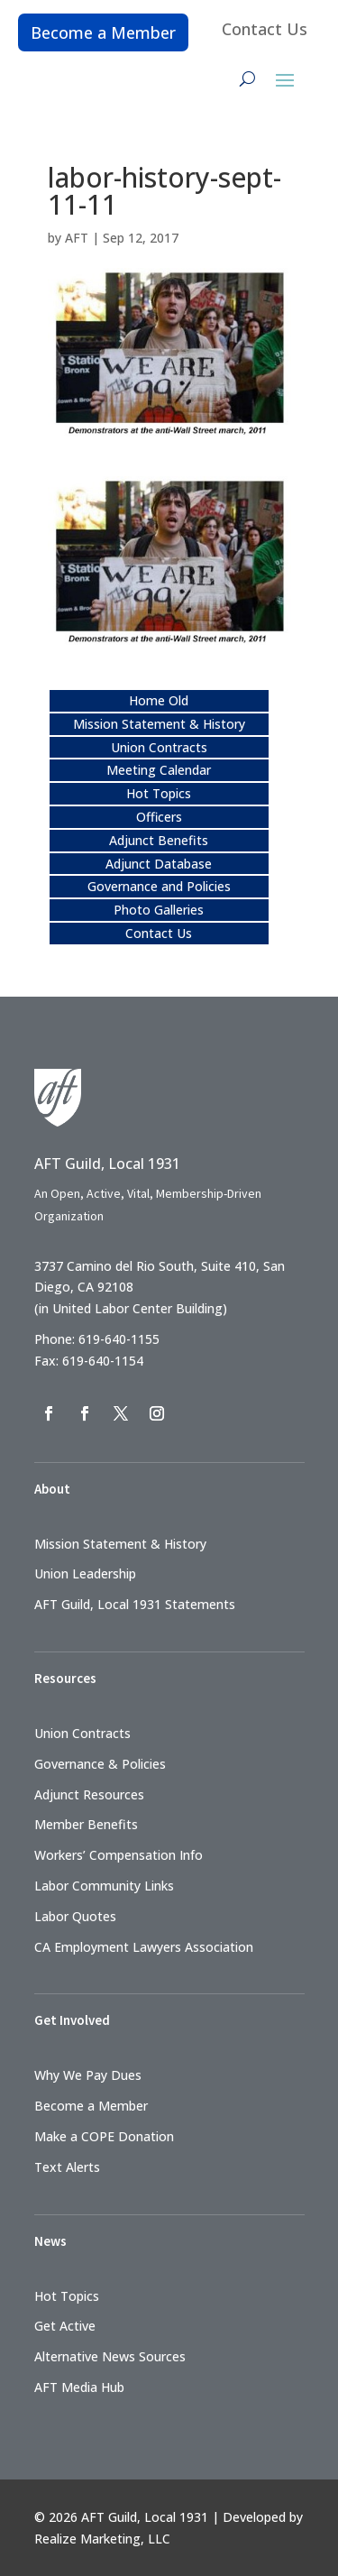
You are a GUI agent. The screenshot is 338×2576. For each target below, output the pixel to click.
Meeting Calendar (158, 769)
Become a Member (103, 32)
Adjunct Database (158, 863)
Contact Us (264, 29)
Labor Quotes (75, 1916)
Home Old (158, 700)
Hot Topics (158, 793)
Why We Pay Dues (88, 2075)
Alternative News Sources (110, 2356)
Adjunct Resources (89, 1794)
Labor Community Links (104, 1885)
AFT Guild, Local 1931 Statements (134, 1604)
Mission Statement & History (159, 723)
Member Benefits (86, 1824)
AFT (76, 237)
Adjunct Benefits (158, 840)
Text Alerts (67, 2167)
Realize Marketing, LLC (102, 2538)
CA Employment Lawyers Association (143, 1946)
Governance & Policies (100, 1763)
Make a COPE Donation (104, 2136)
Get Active (65, 2325)
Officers (159, 816)
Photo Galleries (159, 909)
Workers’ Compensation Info (118, 1854)
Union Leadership (85, 1573)
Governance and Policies (159, 886)
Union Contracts (159, 747)
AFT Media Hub (79, 2387)
